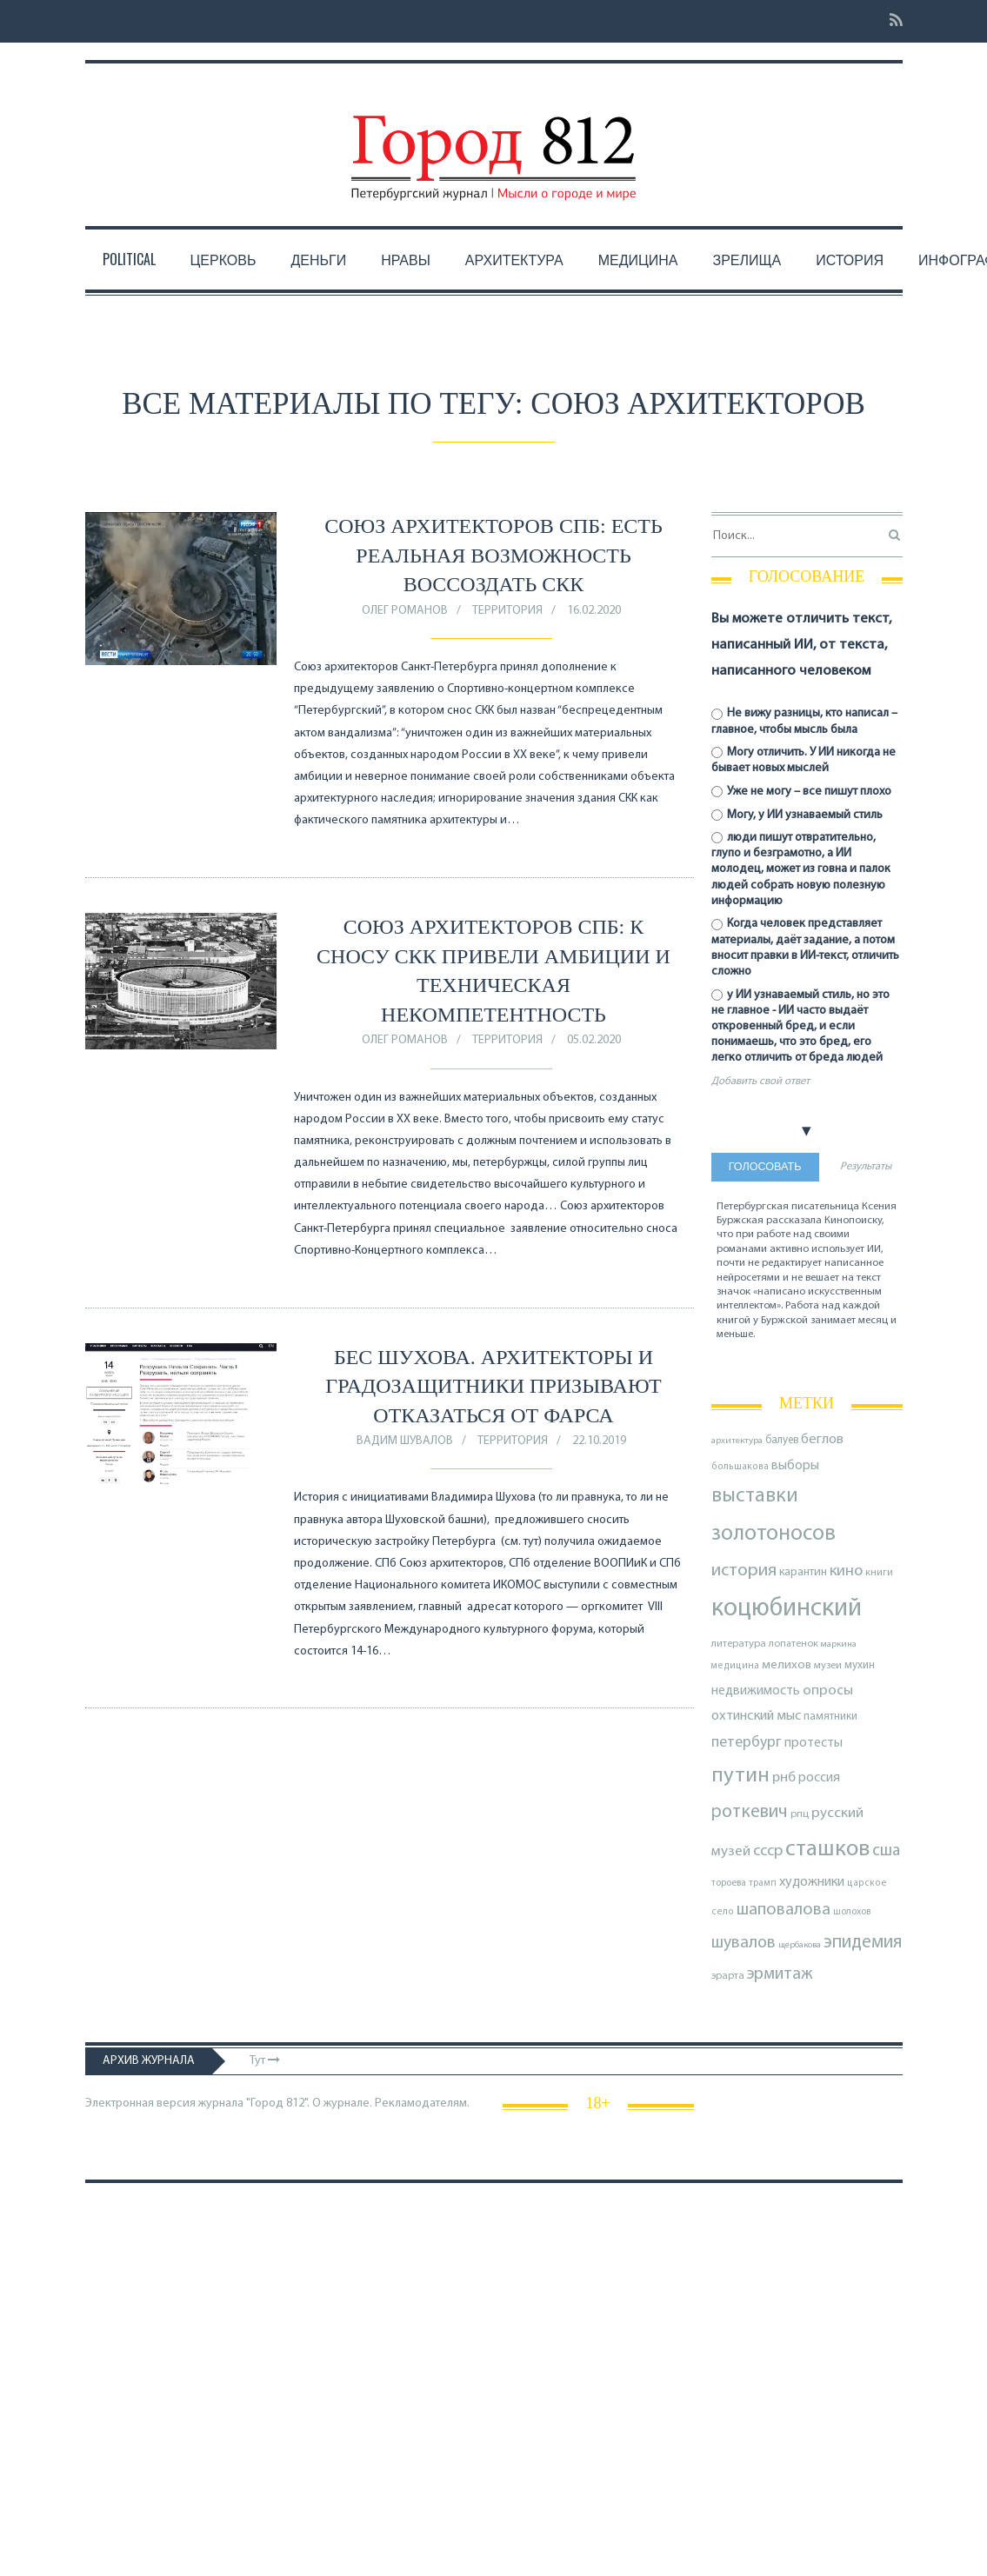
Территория (507, 610)
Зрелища (747, 259)
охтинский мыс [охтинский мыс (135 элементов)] (756, 1716)
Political (129, 259)
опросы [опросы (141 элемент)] (828, 1690)
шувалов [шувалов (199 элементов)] (743, 1943)
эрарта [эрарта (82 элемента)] (727, 1976)
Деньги (318, 259)
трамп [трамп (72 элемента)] (763, 1883)
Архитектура (514, 259)
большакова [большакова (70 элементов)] (740, 1467)
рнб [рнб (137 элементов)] (784, 1778)
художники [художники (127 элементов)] (811, 1882)
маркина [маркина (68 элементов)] (839, 1644)
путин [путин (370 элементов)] (740, 1776)
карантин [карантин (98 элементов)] (803, 1572)
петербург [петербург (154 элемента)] (746, 1742)
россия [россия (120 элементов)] (819, 1778)
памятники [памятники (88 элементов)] (830, 1716)
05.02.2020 (594, 1040)
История (850, 259)
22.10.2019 (599, 1441)
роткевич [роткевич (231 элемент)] (749, 1812)
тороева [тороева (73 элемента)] (728, 1883)
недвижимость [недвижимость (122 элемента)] (755, 1691)
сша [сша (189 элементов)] (886, 1851)
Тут (265, 2060)
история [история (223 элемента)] (744, 1570)
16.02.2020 (594, 610)
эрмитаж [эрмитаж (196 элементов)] (779, 1974)
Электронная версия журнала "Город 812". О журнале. (228, 2103)
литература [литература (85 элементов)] (738, 1644)
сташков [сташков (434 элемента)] (827, 1849)
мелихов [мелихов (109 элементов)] (786, 1665)
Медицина (638, 259)
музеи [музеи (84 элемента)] (828, 1666)
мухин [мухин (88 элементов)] (859, 1665)
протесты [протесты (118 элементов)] (813, 1743)
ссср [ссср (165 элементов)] (768, 1851)
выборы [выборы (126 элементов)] (795, 1466)
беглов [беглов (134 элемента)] (822, 1440)
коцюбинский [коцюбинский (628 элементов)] (786, 1608)
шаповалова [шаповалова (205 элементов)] (783, 1910)
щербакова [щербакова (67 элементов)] (799, 1945)
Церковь (223, 259)
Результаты (865, 1167)
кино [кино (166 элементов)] (846, 1571)
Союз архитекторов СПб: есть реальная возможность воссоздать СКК (493, 555)
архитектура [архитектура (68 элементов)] (737, 1441)
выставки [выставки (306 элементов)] (754, 1496)
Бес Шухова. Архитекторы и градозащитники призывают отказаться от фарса (493, 1386)
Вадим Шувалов (405, 1441)
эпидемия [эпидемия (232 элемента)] (863, 1943)
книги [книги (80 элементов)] (879, 1573)
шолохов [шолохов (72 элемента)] (851, 1912)
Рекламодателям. (422, 2103)
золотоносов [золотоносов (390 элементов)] (773, 1534)
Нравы (405, 259)
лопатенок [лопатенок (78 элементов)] (793, 1644)
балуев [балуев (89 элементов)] (781, 1440)
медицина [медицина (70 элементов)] (735, 1666)
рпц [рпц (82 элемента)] (799, 1814)
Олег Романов (405, 610)
